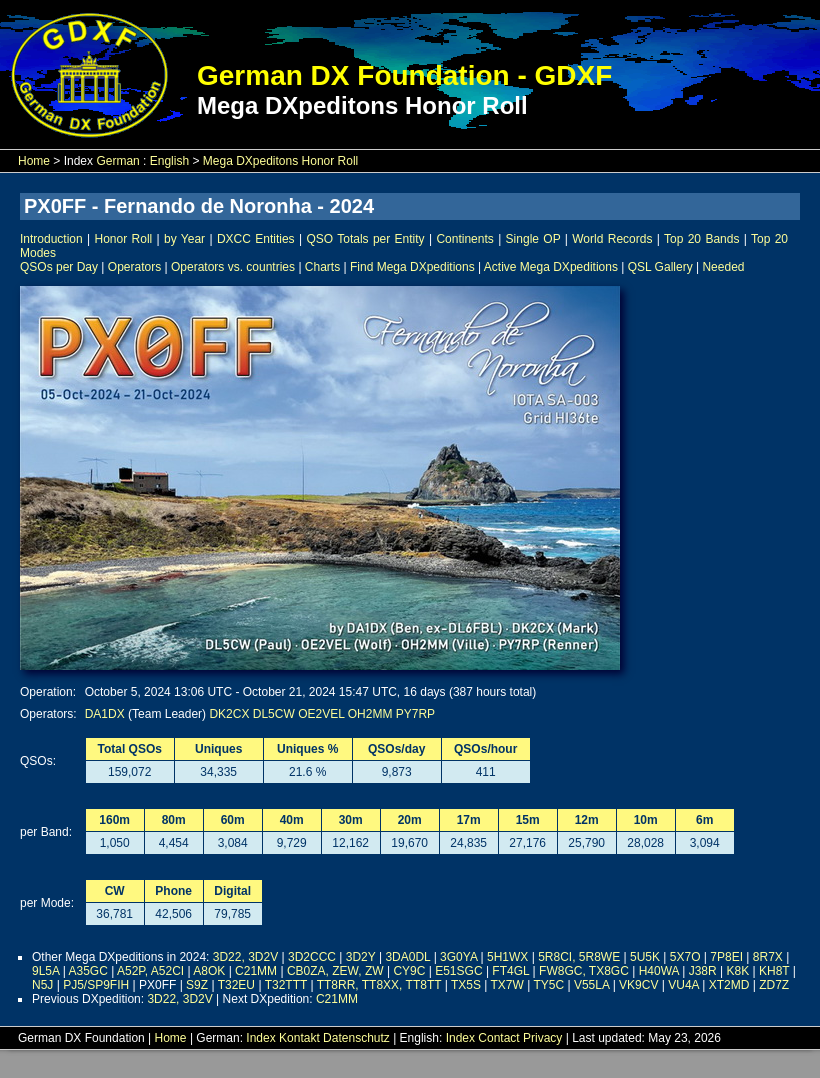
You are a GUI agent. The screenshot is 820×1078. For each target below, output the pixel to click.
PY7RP (415, 714)
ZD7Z (774, 985)
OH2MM (370, 714)
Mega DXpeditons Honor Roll (280, 161)
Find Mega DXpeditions (412, 267)
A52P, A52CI (150, 971)
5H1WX (507, 957)
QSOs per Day (59, 267)
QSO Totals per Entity (365, 239)
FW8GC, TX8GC (584, 971)
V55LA (591, 985)
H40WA (659, 971)
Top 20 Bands (701, 239)
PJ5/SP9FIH (96, 985)
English (169, 161)
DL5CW (274, 714)
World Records (612, 239)
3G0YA (458, 957)
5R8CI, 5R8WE (579, 957)
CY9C (409, 971)
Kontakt (299, 1038)
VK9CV (638, 985)
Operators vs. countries (233, 267)
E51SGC (458, 971)
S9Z (197, 985)
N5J (42, 985)
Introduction (51, 239)
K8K (738, 971)
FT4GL (510, 971)
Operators (134, 267)
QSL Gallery (660, 267)
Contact (498, 1038)
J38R (703, 971)
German (117, 161)
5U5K (645, 957)
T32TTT (286, 985)
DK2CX (229, 714)
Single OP (533, 239)
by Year (184, 239)
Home (34, 161)
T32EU (236, 985)
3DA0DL (407, 957)
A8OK (209, 971)
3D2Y (361, 957)
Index (260, 1038)
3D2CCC (312, 957)
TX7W (507, 985)
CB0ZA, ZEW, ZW (335, 971)
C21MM (256, 971)
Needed (723, 267)
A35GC (88, 971)
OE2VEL (321, 714)
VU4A (683, 985)
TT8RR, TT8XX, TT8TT (379, 985)
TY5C (548, 985)
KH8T (774, 971)
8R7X (768, 957)
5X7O (685, 957)
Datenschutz (356, 1038)
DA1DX (105, 714)
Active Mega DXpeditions (551, 267)
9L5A (45, 971)
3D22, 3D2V (245, 957)
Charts (322, 267)
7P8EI (726, 957)
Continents (464, 239)
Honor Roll (124, 239)
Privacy (542, 1038)
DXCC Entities (256, 239)
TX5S (466, 985)
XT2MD (729, 985)
